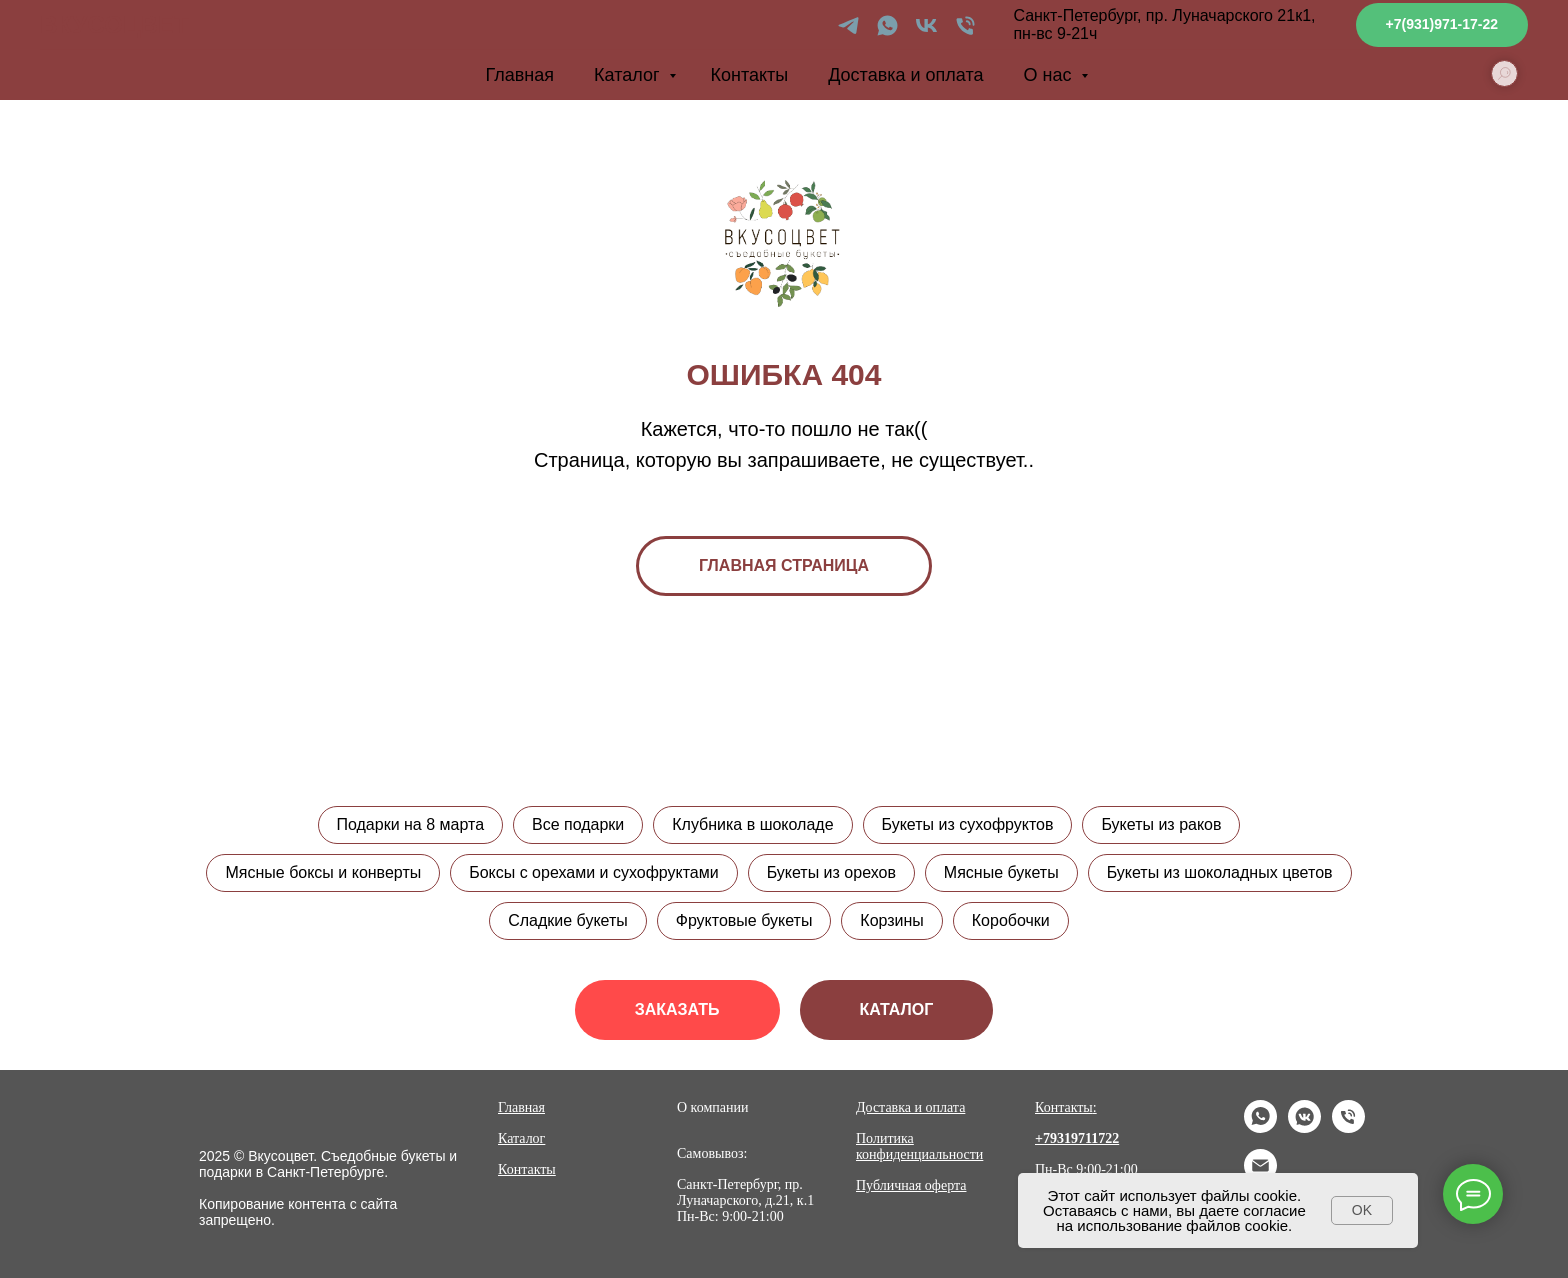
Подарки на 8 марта (410, 824)
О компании (712, 1107)
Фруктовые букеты (744, 920)
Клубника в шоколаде (752, 824)
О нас (1050, 75)
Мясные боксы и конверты (323, 872)
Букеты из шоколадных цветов (1220, 872)
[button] (677, 1010)
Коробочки (1011, 920)
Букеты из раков (1162, 824)
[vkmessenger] (1304, 1127)
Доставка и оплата (905, 75)
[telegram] (848, 25)
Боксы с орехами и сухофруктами (594, 872)
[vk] (926, 25)
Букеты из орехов (831, 872)
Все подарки (578, 824)
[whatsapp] (887, 25)
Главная (520, 75)
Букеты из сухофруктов (968, 824)
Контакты (749, 75)
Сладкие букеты (568, 920)
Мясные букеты (1001, 872)
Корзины (892, 920)
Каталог (629, 75)
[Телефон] (965, 25)
